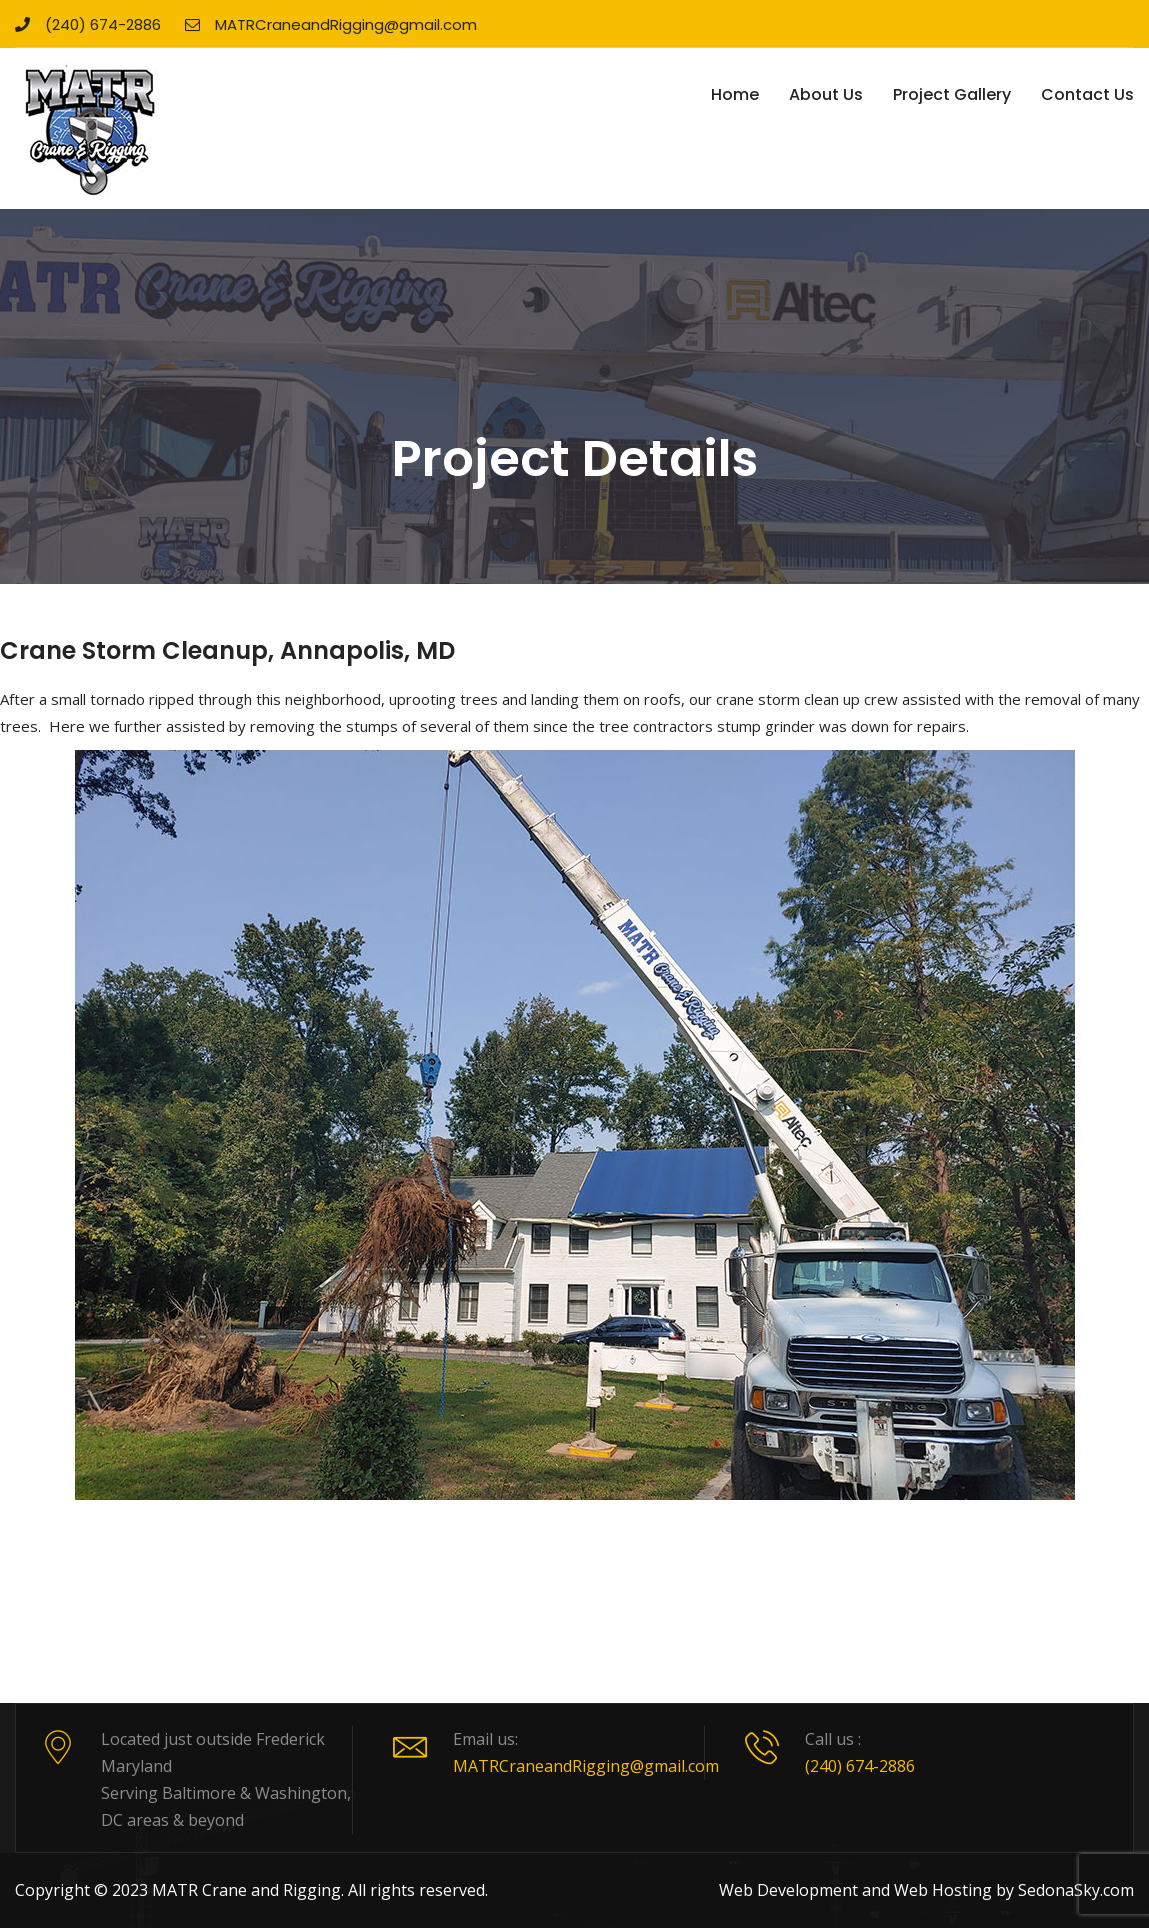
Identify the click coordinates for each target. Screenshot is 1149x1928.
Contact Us (1087, 94)
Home (735, 94)
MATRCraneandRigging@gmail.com (331, 24)
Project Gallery (952, 94)
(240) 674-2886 (88, 24)
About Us (826, 94)
